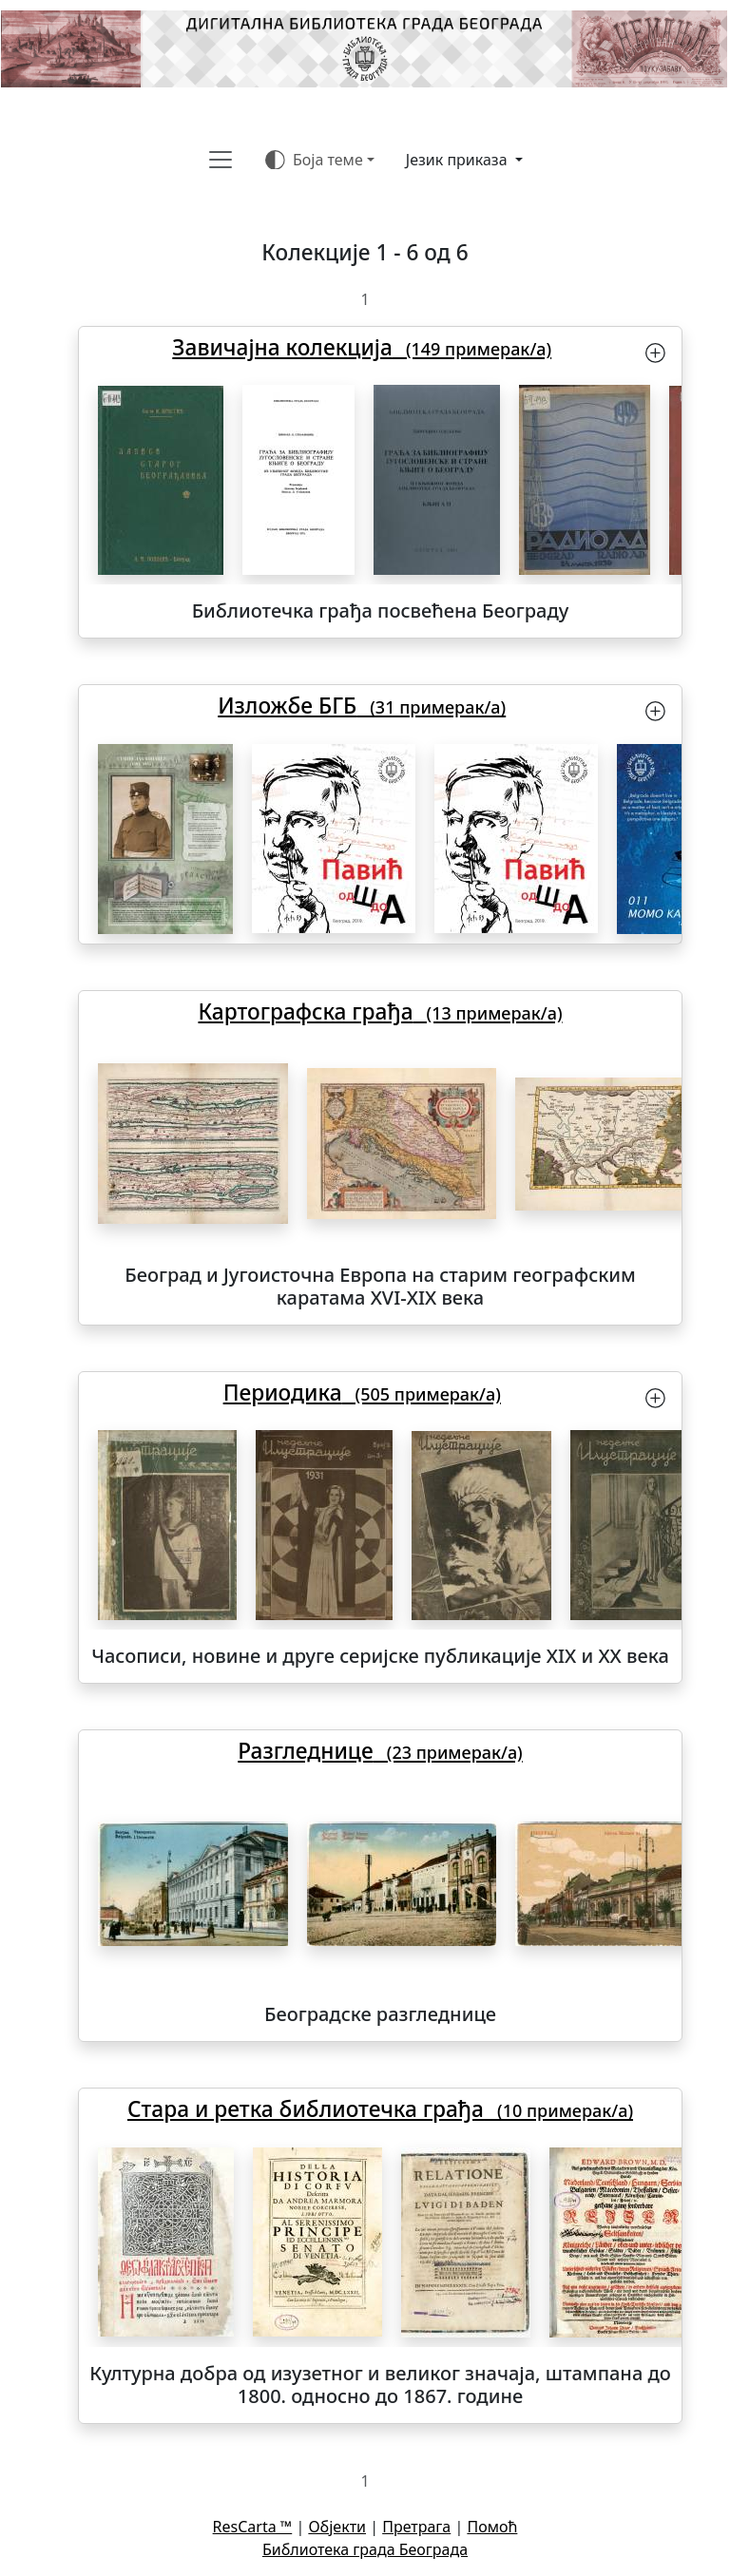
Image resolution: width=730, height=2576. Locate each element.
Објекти (337, 2526)
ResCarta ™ (253, 2526)
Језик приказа (458, 159)
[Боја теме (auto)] (320, 160)
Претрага (416, 2526)
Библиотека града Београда (365, 2549)
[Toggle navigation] (220, 160)
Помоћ (492, 2526)
